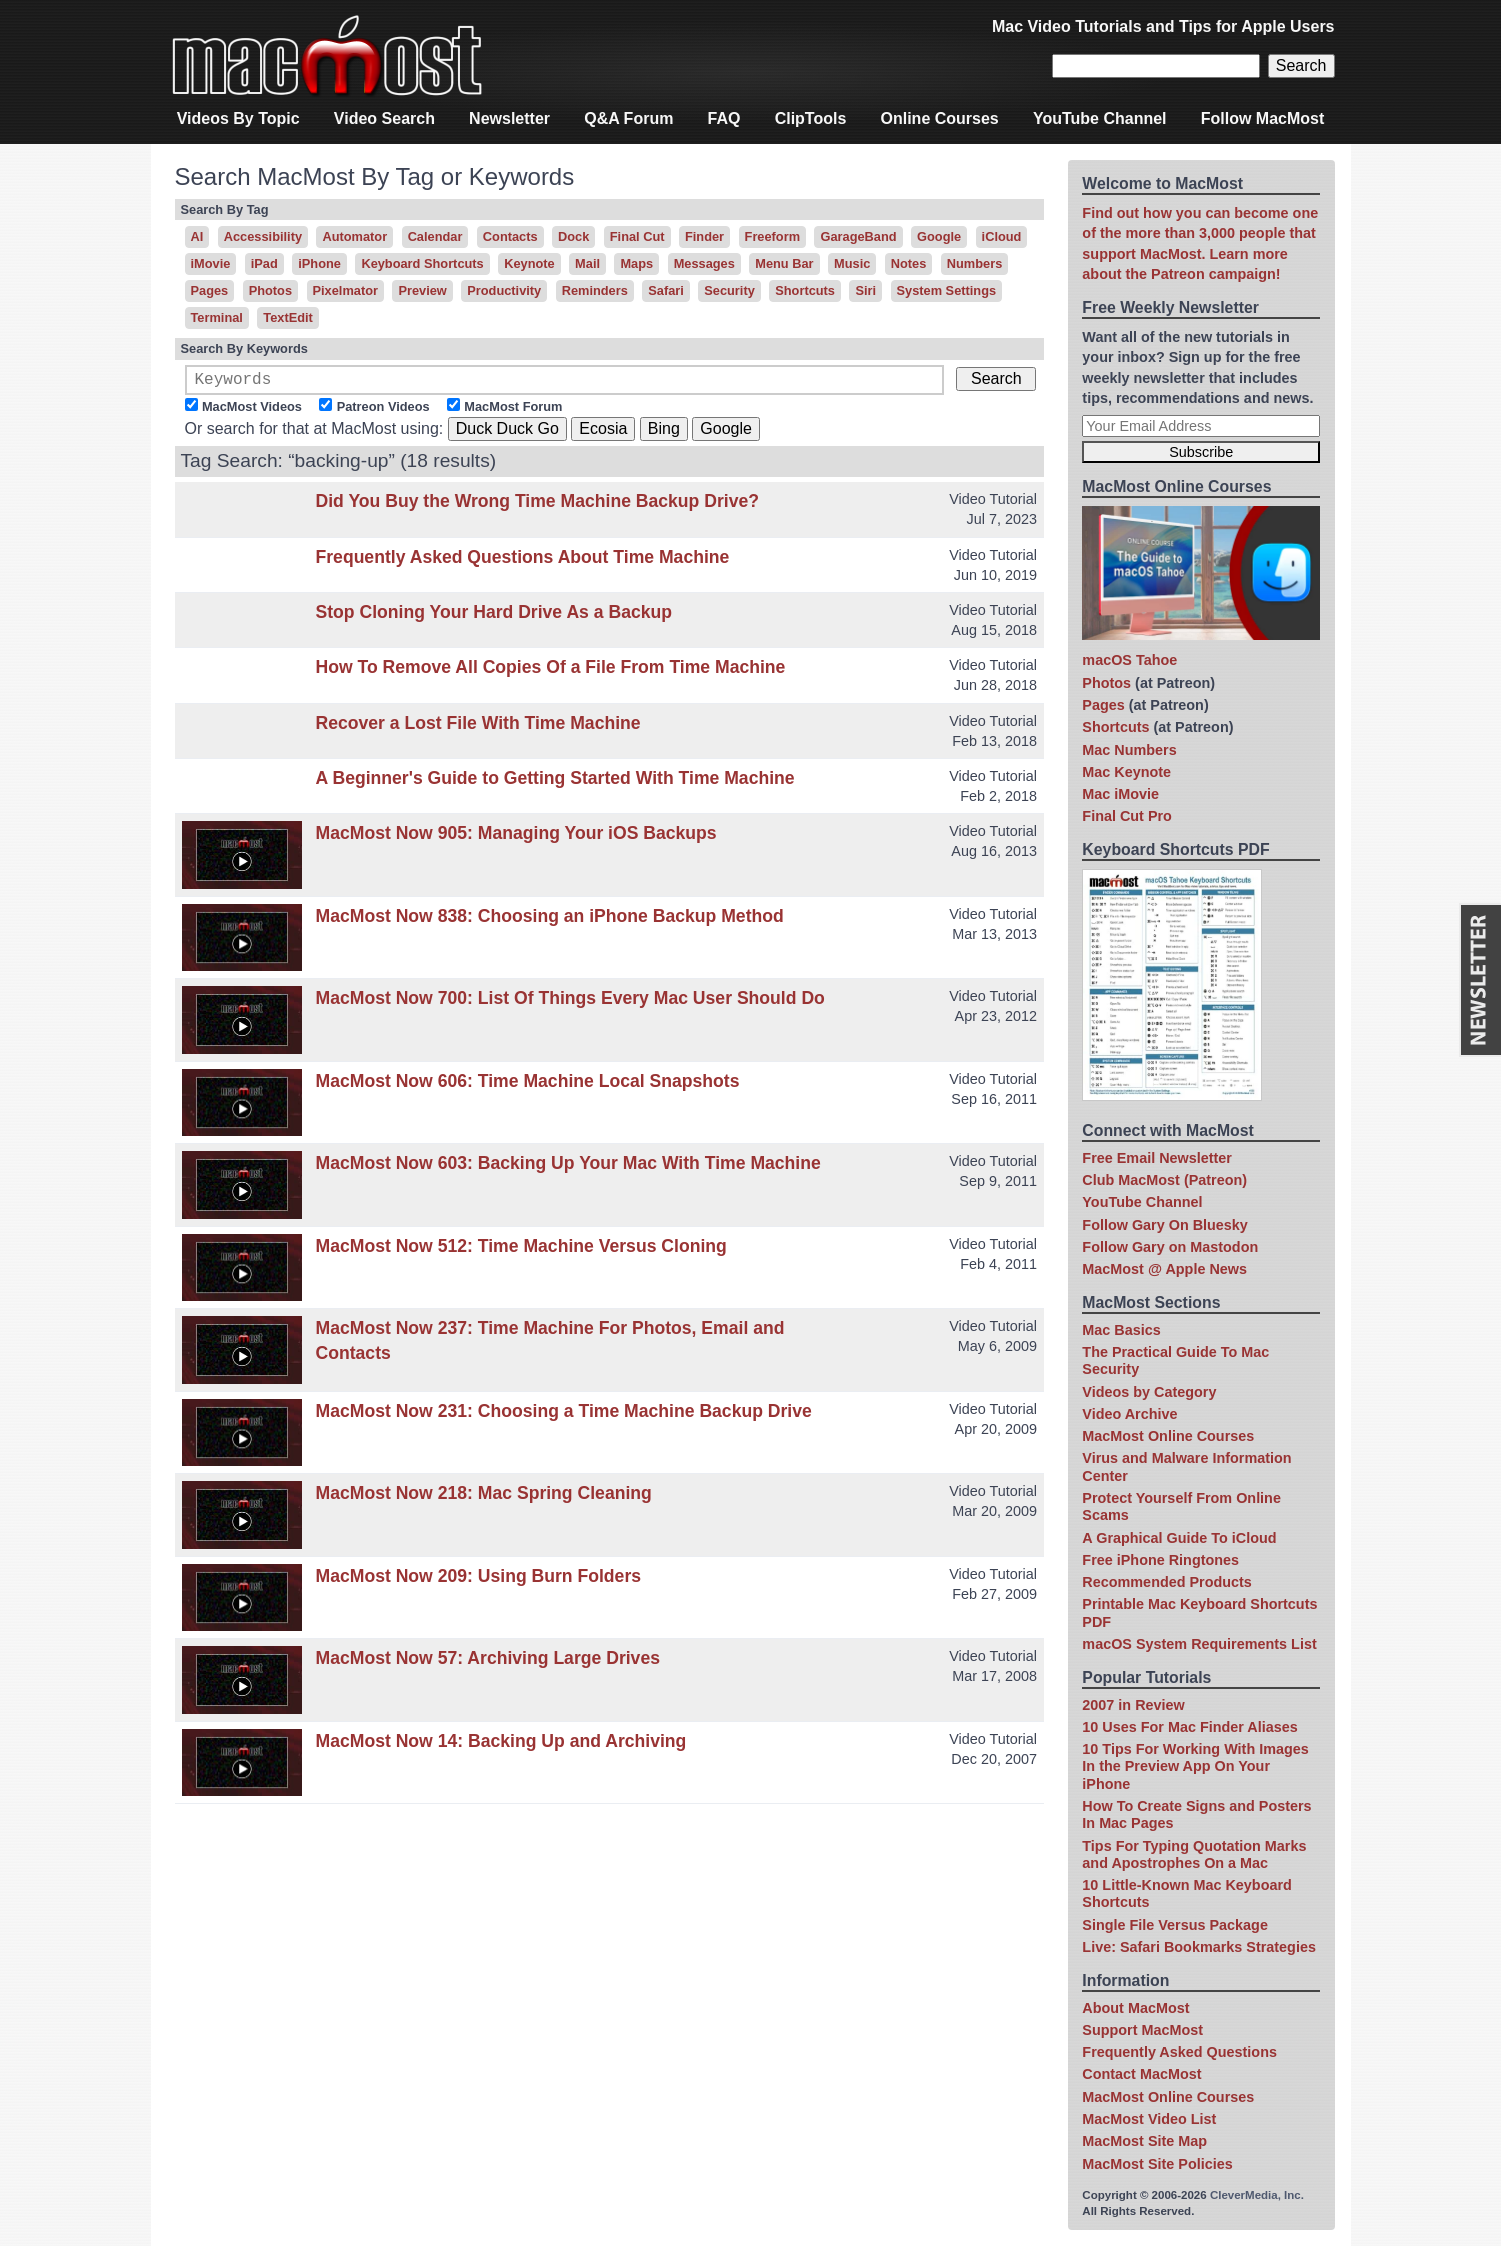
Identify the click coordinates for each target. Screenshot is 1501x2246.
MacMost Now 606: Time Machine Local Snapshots (528, 1085)
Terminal (217, 317)
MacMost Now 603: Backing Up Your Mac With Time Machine (568, 1167)
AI (197, 236)
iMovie (211, 263)
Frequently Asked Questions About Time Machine (523, 561)
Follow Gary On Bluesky (1165, 1225)
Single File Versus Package (1175, 1925)
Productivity (504, 290)
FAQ (724, 118)
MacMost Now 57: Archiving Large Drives (488, 1662)
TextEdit (288, 317)
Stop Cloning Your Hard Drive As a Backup (494, 616)
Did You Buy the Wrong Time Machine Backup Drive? (538, 505)
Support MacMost (1142, 2030)
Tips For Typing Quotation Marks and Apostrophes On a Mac (1194, 1854)
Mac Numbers (1129, 750)
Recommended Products (1167, 1582)
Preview (422, 290)
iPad (264, 263)
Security (729, 290)
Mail (587, 263)
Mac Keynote (1126, 772)
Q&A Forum (628, 118)
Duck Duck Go (507, 432)
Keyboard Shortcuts (422, 263)
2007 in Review (1133, 1705)
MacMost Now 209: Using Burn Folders (479, 1580)
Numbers (974, 263)
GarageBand (858, 236)
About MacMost (1135, 2008)
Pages (210, 290)
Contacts (510, 236)
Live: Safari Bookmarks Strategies (1199, 1947)
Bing (664, 432)
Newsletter (509, 118)
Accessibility (263, 236)
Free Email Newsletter (1157, 1158)
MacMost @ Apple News (1164, 1269)
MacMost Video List (1149, 2119)
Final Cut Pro (1127, 816)
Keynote (529, 263)
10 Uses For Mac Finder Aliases (1189, 1727)
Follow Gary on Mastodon (1170, 1247)
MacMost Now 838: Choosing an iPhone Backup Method (550, 920)
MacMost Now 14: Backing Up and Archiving (501, 1745)
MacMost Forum (513, 410)
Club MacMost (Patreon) (1164, 1180)
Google (939, 236)
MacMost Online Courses (1168, 1436)
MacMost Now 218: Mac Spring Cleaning (484, 1497)
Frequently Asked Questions (1179, 2052)
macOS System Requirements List (1199, 1644)
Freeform (772, 236)
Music (852, 263)
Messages (704, 263)
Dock (573, 236)
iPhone (319, 263)
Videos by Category (1149, 1392)
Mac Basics (1121, 1330)
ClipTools (811, 118)
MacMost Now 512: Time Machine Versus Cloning (521, 1250)
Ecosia (603, 432)
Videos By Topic (238, 118)
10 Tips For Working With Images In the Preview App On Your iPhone (1195, 1766)
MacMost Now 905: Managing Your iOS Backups (516, 837)
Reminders (595, 290)
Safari (666, 290)
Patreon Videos (383, 410)
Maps (636, 263)
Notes (909, 263)
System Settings (947, 290)
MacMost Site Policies (1157, 2164)
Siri (865, 290)
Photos (270, 290)
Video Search (384, 118)
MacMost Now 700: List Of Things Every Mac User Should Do (570, 1002)
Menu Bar (784, 263)
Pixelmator (345, 290)
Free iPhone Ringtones (1160, 1560)
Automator (354, 236)
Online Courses (940, 118)
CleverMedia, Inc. (1257, 2195)
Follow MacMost (1263, 118)
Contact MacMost (1141, 2074)
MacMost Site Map (1144, 2141)
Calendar (435, 236)
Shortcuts (805, 290)
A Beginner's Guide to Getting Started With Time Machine (555, 782)
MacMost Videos (252, 410)
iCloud (1002, 236)
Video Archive (1129, 1414)
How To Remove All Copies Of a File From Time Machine (551, 671)
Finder (704, 236)
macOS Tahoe (1129, 660)
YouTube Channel (1100, 118)
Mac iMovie (1120, 794)
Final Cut (637, 236)
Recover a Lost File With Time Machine (478, 727)
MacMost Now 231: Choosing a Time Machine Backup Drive (564, 1415)
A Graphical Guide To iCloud (1179, 1538)
